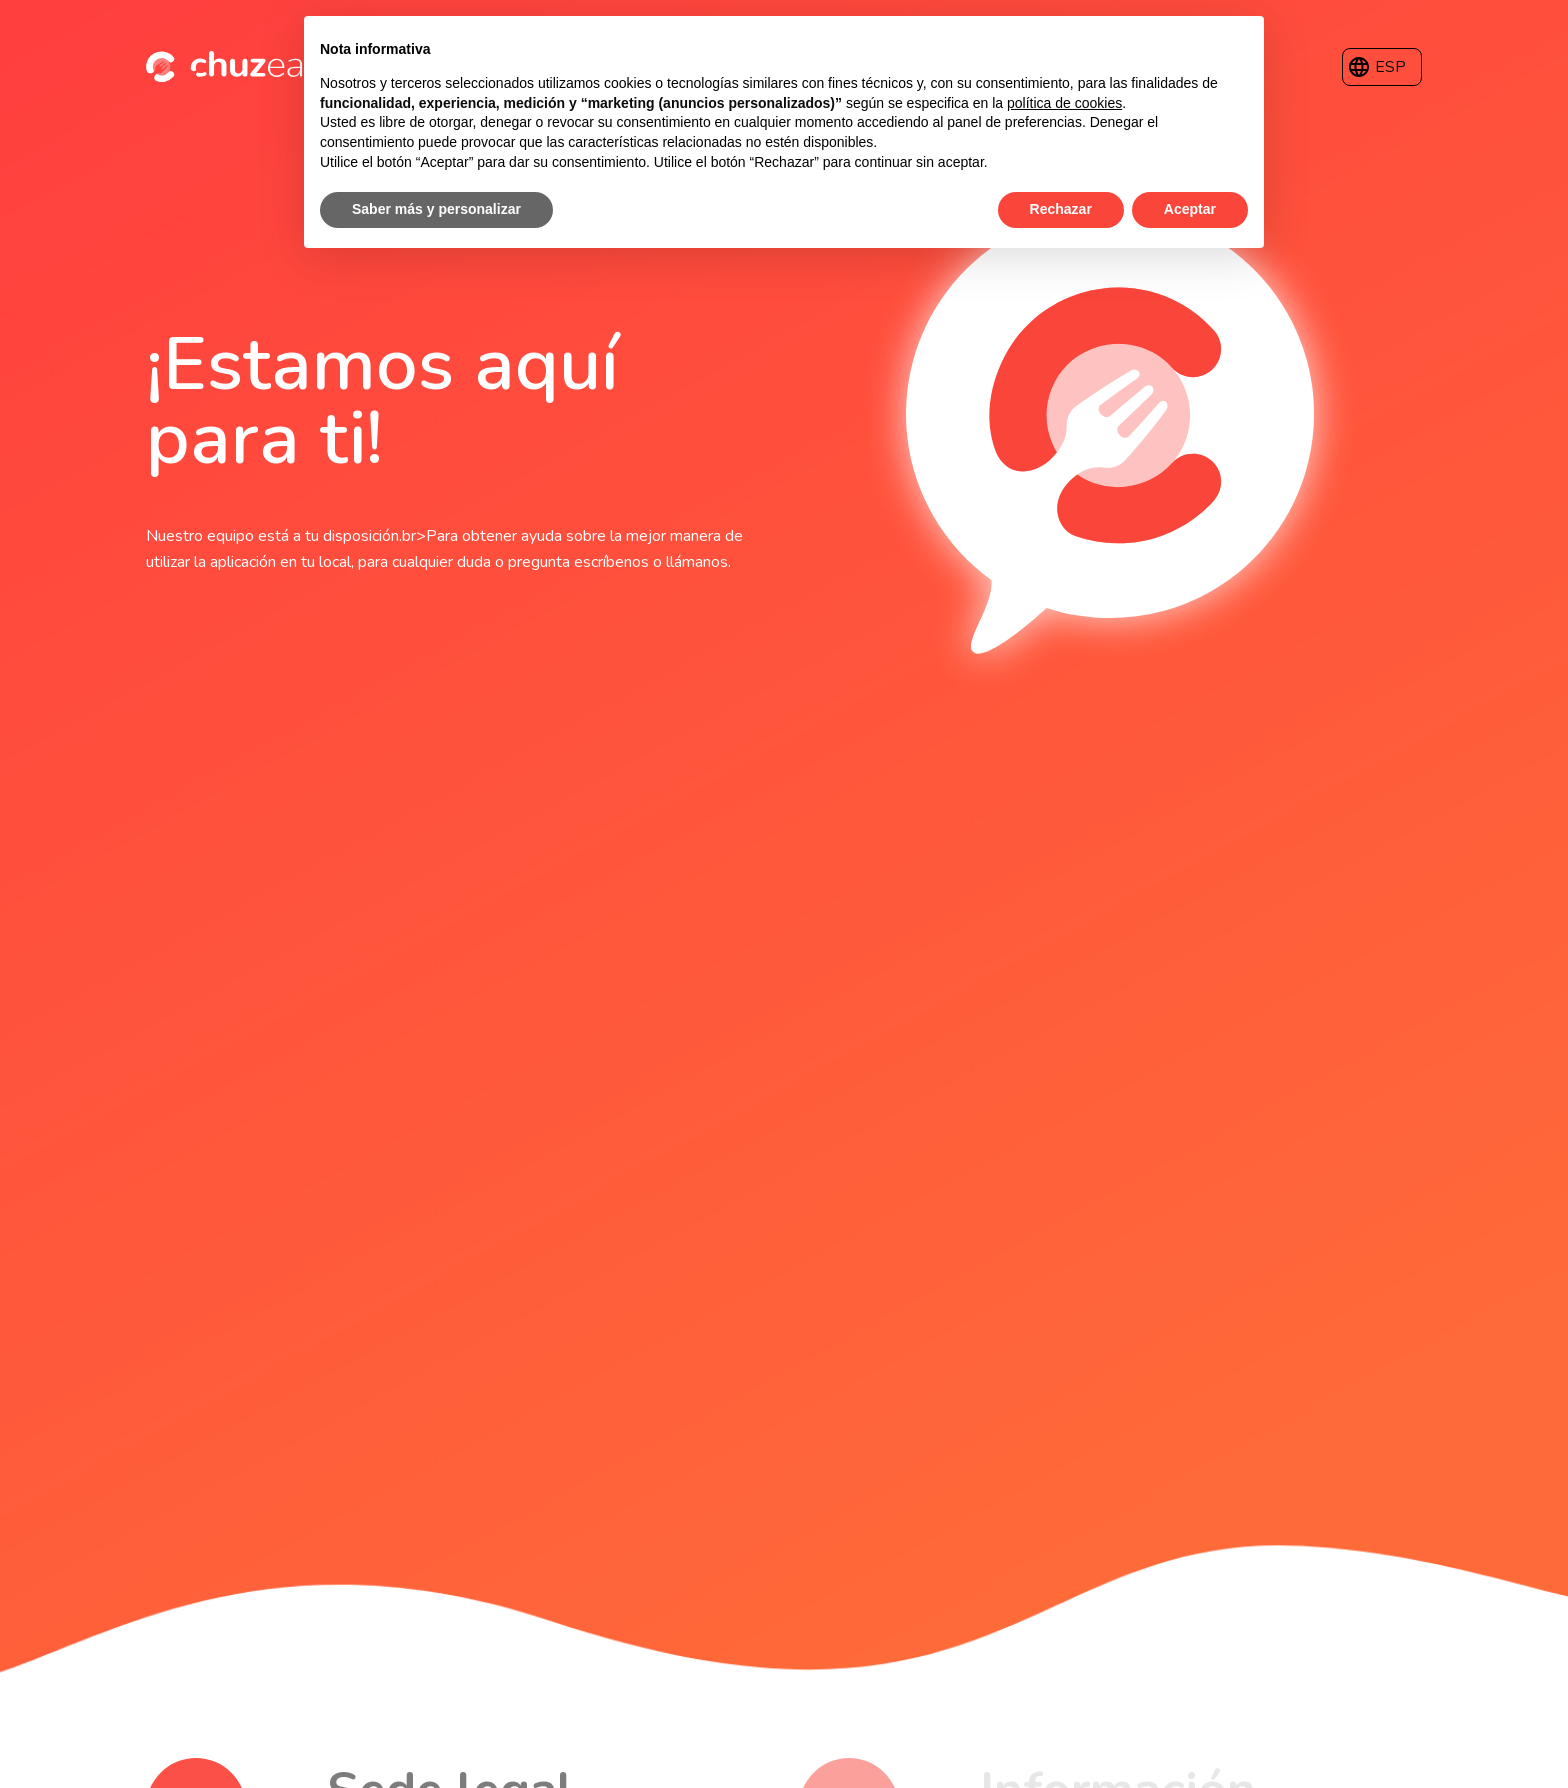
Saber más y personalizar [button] (436, 209)
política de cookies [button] (1064, 103)
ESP (1390, 67)
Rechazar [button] (1061, 209)
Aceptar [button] (1190, 209)
